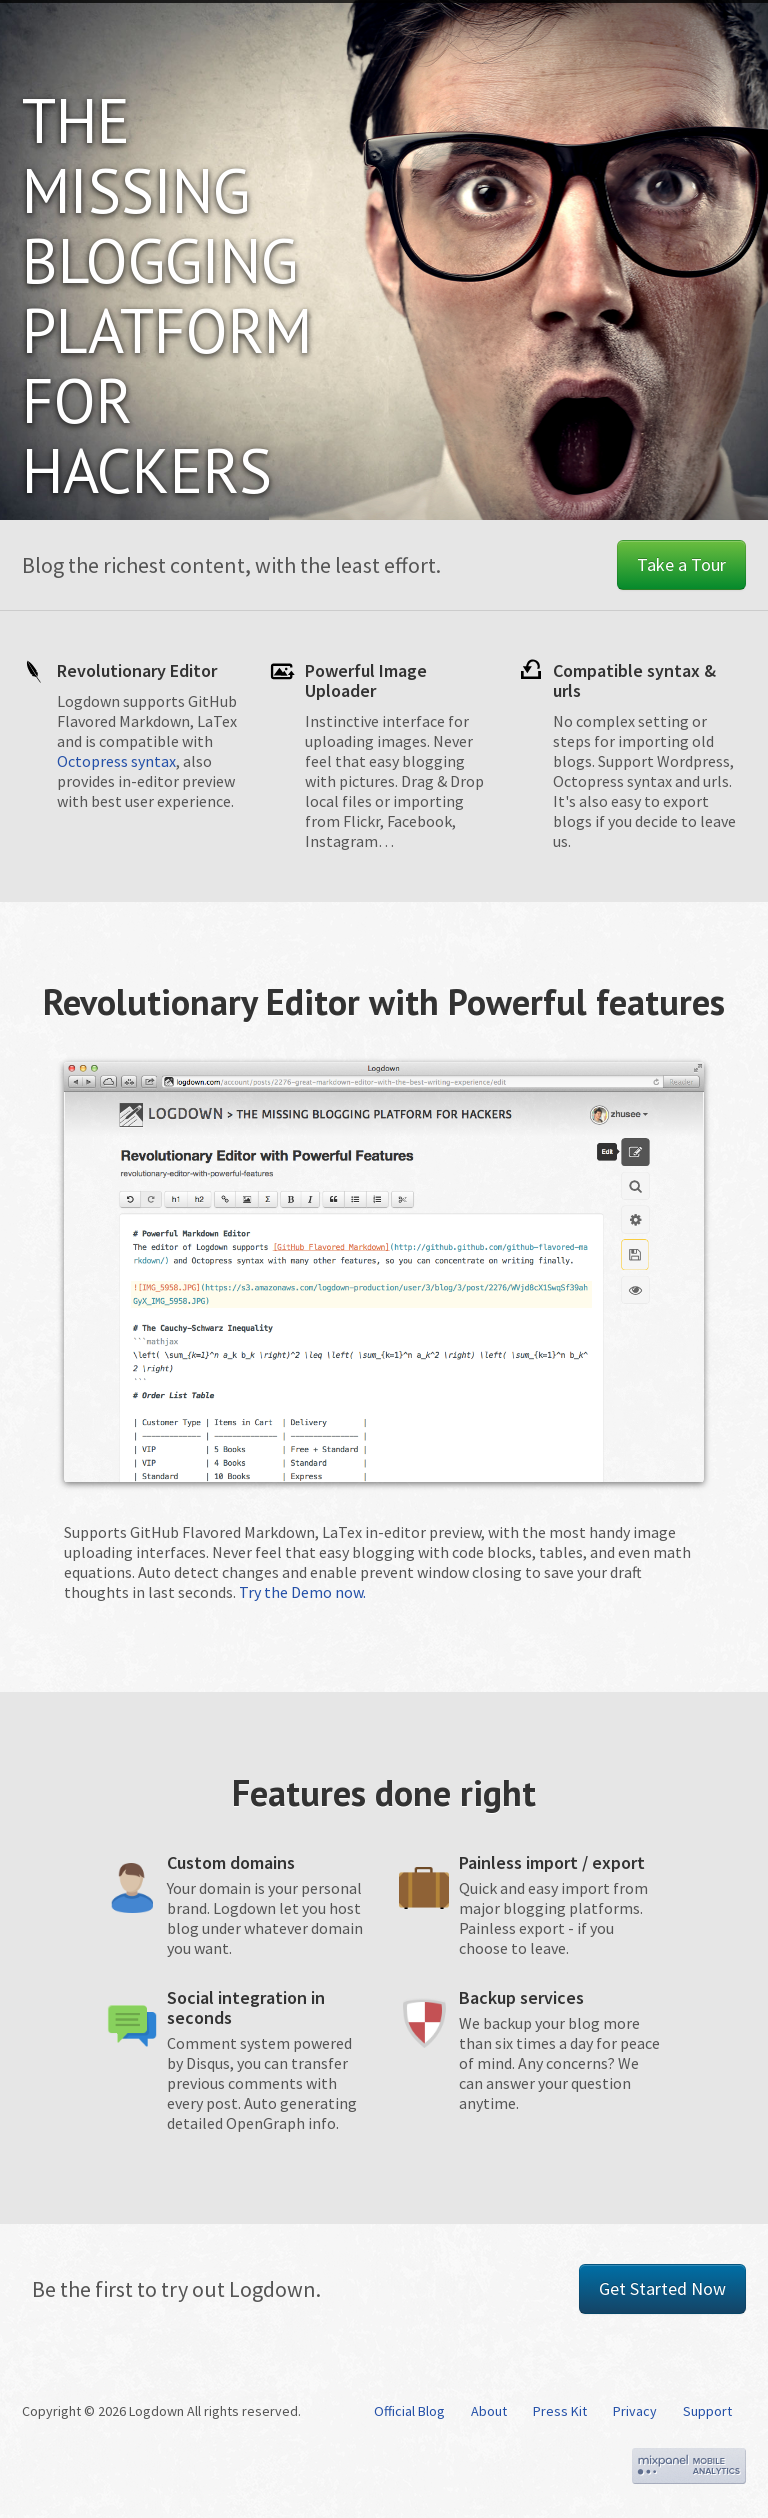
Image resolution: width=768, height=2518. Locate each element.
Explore (608, 34)
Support (707, 2411)
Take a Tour (681, 564)
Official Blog (409, 2411)
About (489, 2411)
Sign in (698, 34)
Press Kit (560, 2411)
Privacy (635, 2411)
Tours (434, 34)
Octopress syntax (116, 761)
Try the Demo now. (302, 1592)
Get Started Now (662, 2288)
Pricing (517, 34)
